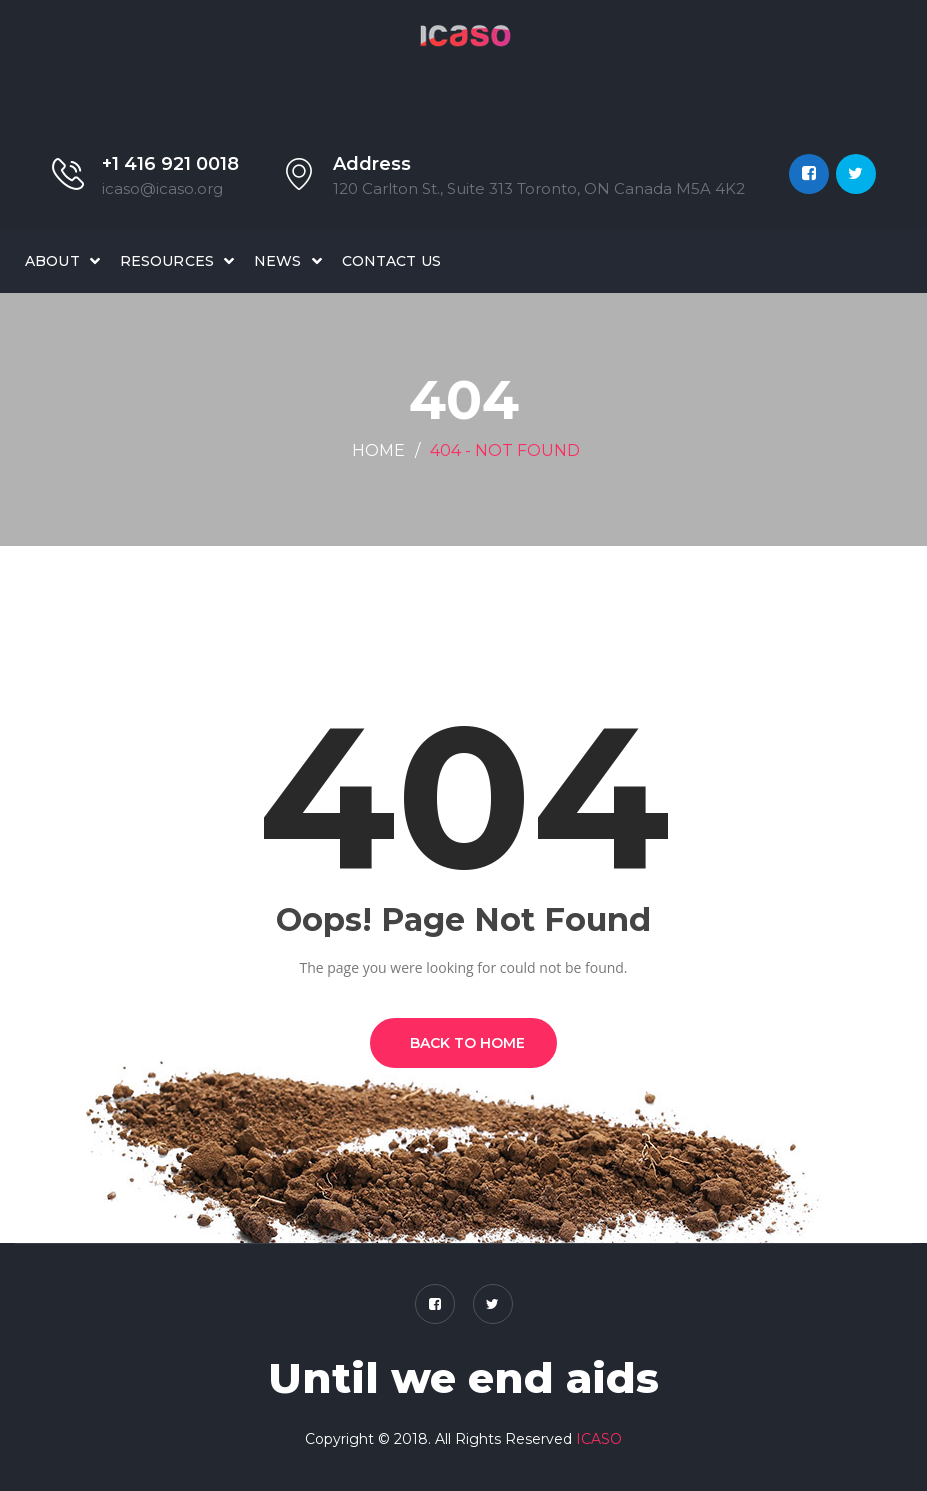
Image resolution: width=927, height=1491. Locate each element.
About (52, 261)
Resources (167, 261)
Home (378, 450)
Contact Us (391, 261)
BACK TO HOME (463, 1043)
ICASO (599, 1439)
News (278, 261)
